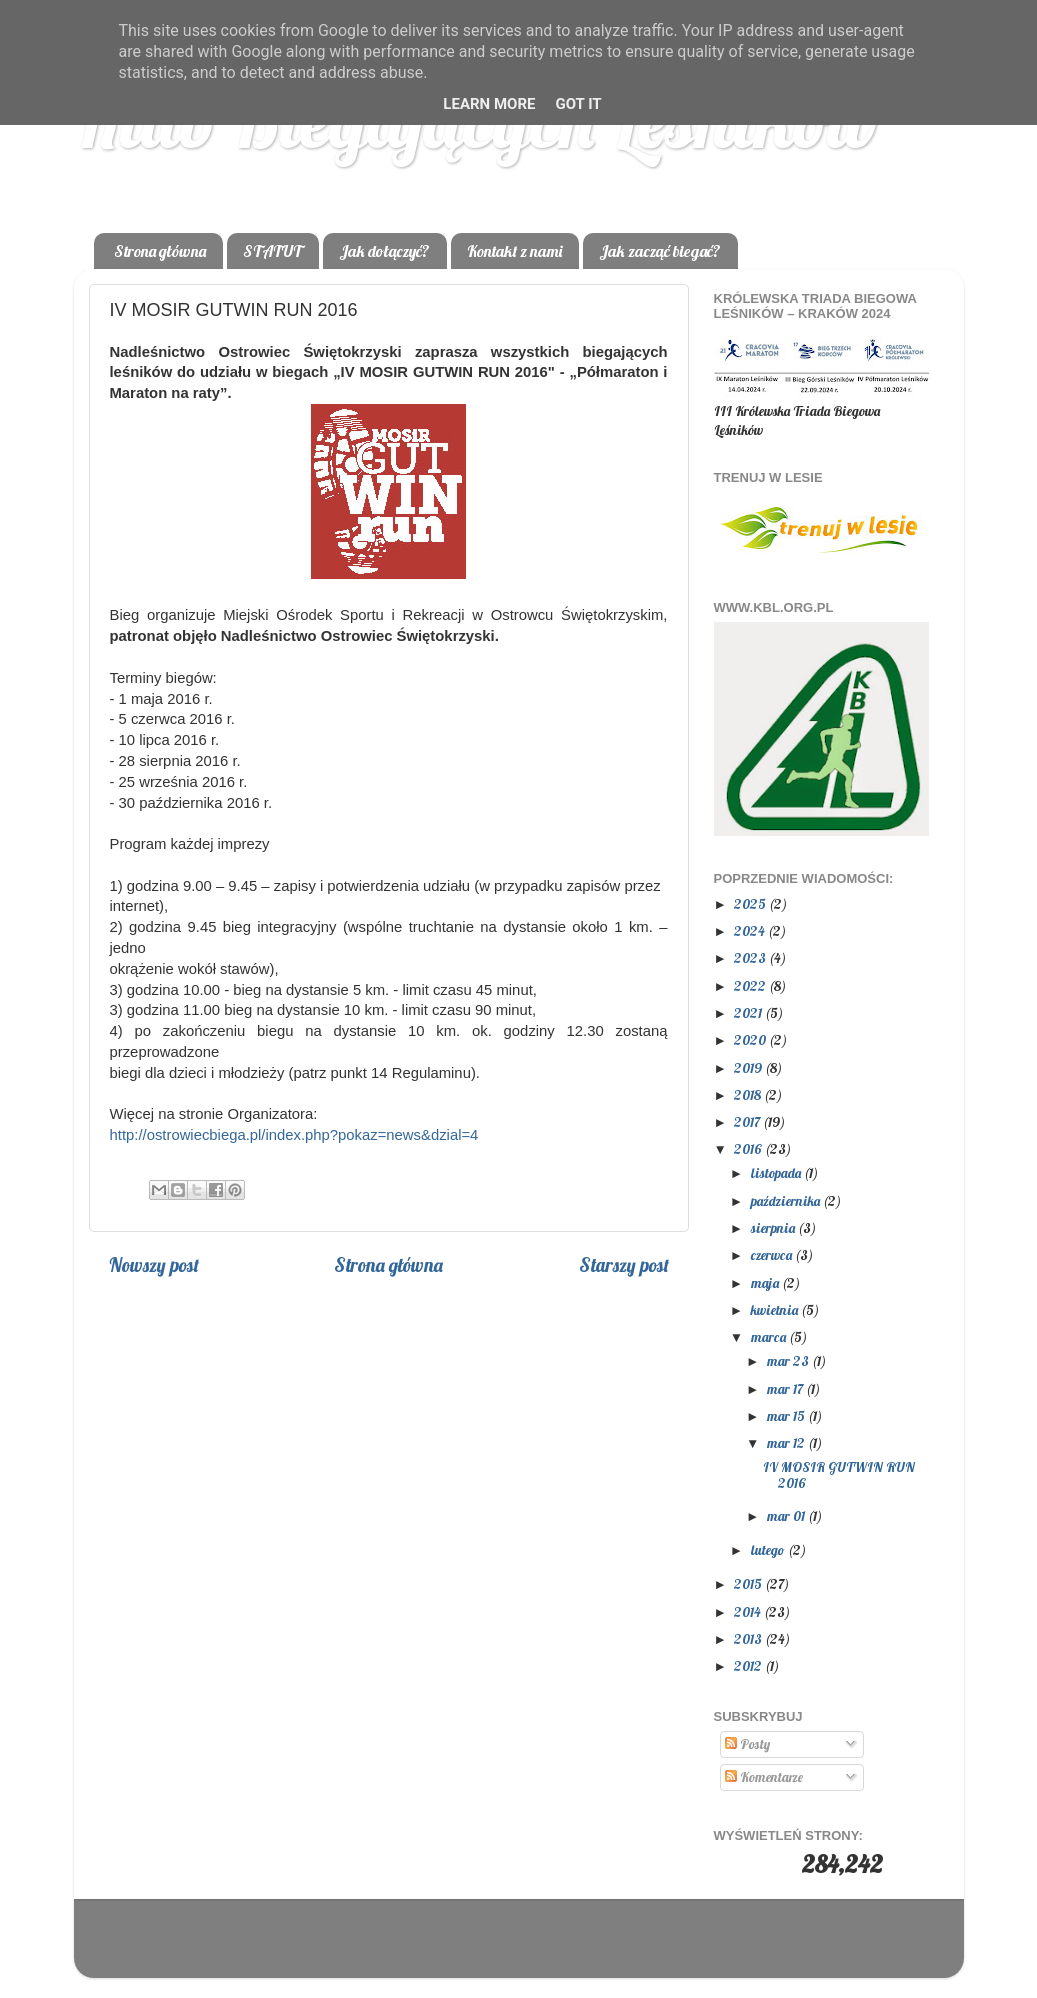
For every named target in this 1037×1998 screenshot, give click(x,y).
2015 (749, 1583)
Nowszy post (154, 1265)
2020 (751, 1039)
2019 (749, 1067)
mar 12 (787, 1442)
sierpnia (774, 1227)
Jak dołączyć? (384, 251)
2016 (749, 1148)
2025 (751, 903)
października (787, 1200)
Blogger (643, 1947)
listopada (777, 1172)
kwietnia (776, 1309)
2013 (749, 1638)
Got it (578, 104)
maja (766, 1282)
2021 (749, 1012)
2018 (749, 1094)
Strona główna (160, 251)
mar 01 (787, 1515)
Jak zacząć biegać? (660, 251)
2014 (749, 1611)
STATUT (272, 251)
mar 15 (787, 1415)
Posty (747, 1743)
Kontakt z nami (514, 251)
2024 (751, 930)
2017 (748, 1121)
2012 (749, 1665)
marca (770, 1336)
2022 (751, 985)
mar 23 (789, 1360)
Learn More (489, 104)
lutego (769, 1549)
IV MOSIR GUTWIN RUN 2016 (839, 1474)
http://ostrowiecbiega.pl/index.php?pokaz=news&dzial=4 (294, 1135)
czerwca (773, 1254)
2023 (751, 957)
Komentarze (764, 1776)
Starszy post (624, 1265)
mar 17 (786, 1388)
